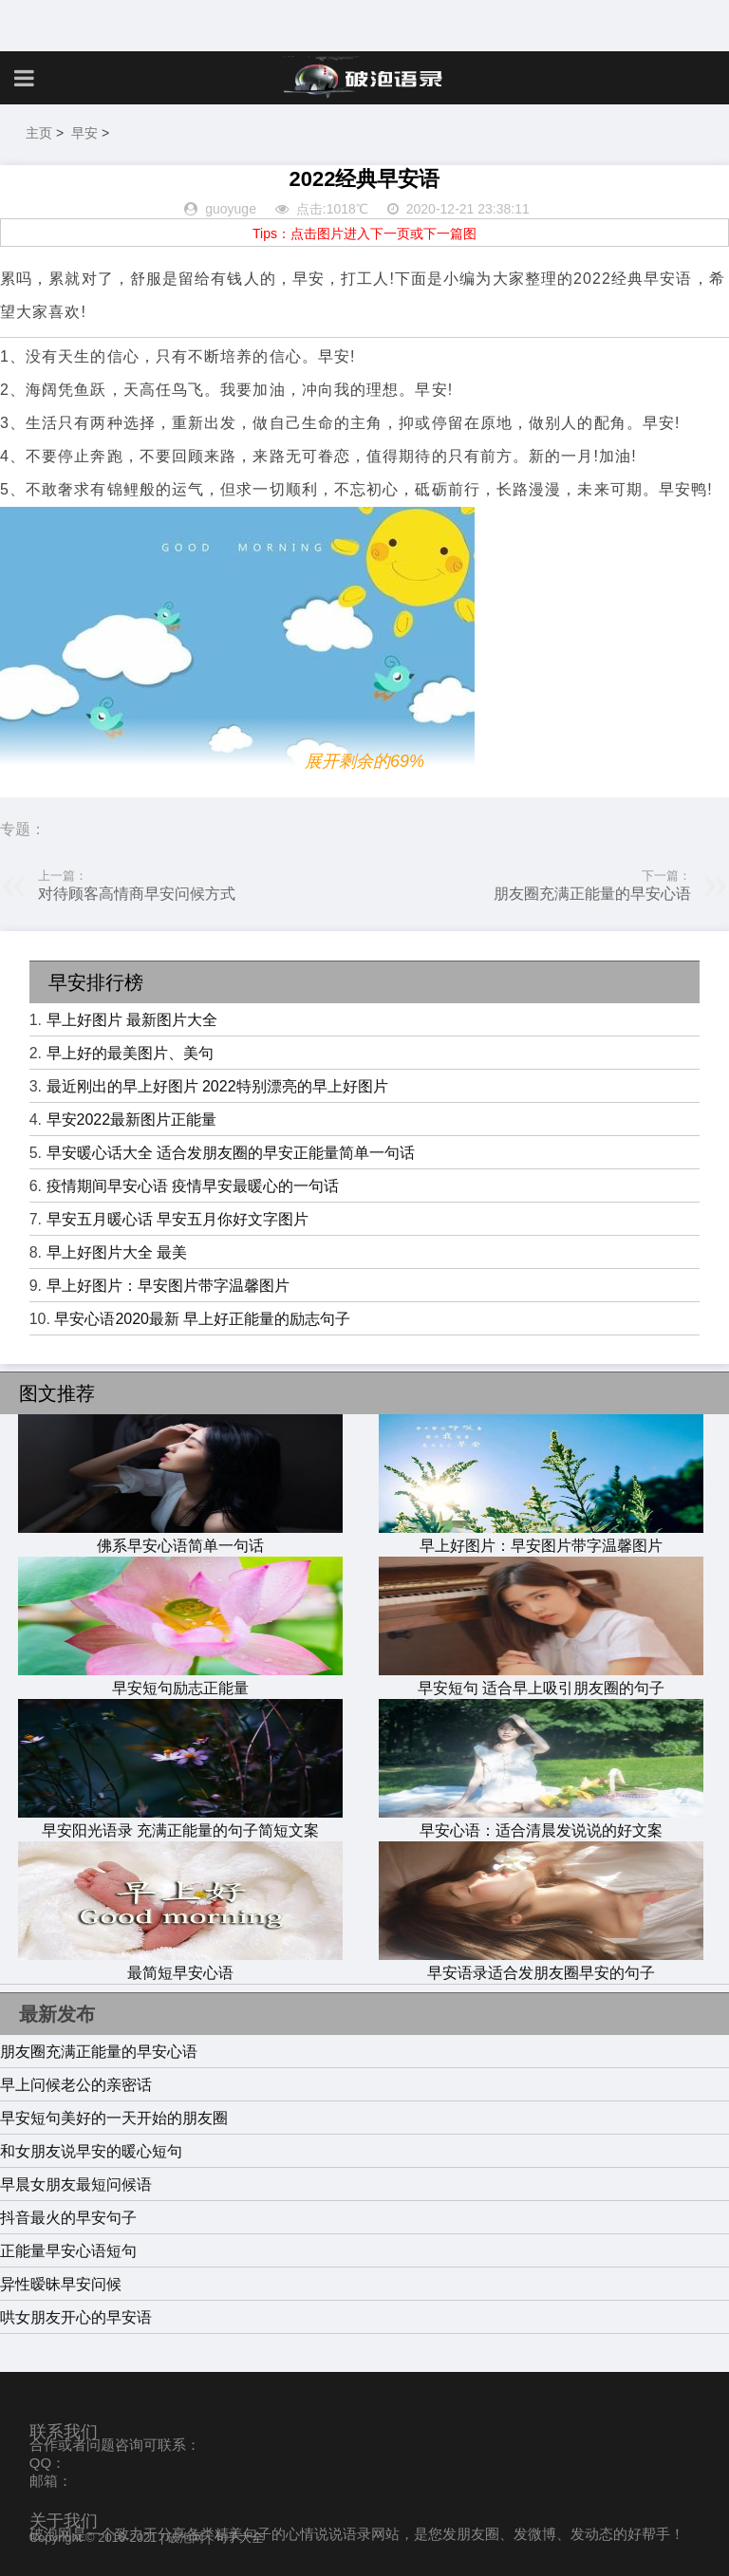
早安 (84, 132)
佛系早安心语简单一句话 (180, 1537)
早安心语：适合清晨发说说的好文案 (541, 1821)
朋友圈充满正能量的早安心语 (592, 894)
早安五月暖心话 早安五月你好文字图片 (177, 1219)
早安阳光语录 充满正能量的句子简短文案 (180, 1821)
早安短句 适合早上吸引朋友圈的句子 (541, 1679)
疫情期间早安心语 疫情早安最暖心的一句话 (193, 1186)
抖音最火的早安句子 (68, 2218)
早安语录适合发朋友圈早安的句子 (541, 1964)
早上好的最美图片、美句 (130, 1053)
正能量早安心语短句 (68, 2251)
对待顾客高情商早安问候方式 (136, 894)
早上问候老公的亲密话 (76, 2085)
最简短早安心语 (180, 1964)
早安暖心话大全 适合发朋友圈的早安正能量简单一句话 (231, 1153)
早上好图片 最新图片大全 (132, 1020)
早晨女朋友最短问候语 (76, 2184)
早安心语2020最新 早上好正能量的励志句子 (202, 1319)
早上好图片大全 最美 (117, 1252)
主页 (39, 132)
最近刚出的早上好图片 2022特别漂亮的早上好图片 (217, 1086)
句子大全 (239, 2537)
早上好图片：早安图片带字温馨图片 (168, 1286)
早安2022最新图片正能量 (132, 1119)
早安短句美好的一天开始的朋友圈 (114, 2118)
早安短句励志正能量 (180, 1679)
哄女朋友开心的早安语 (76, 2317)
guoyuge (230, 208)
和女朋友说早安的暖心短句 (91, 2151)
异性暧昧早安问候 (61, 2284)
